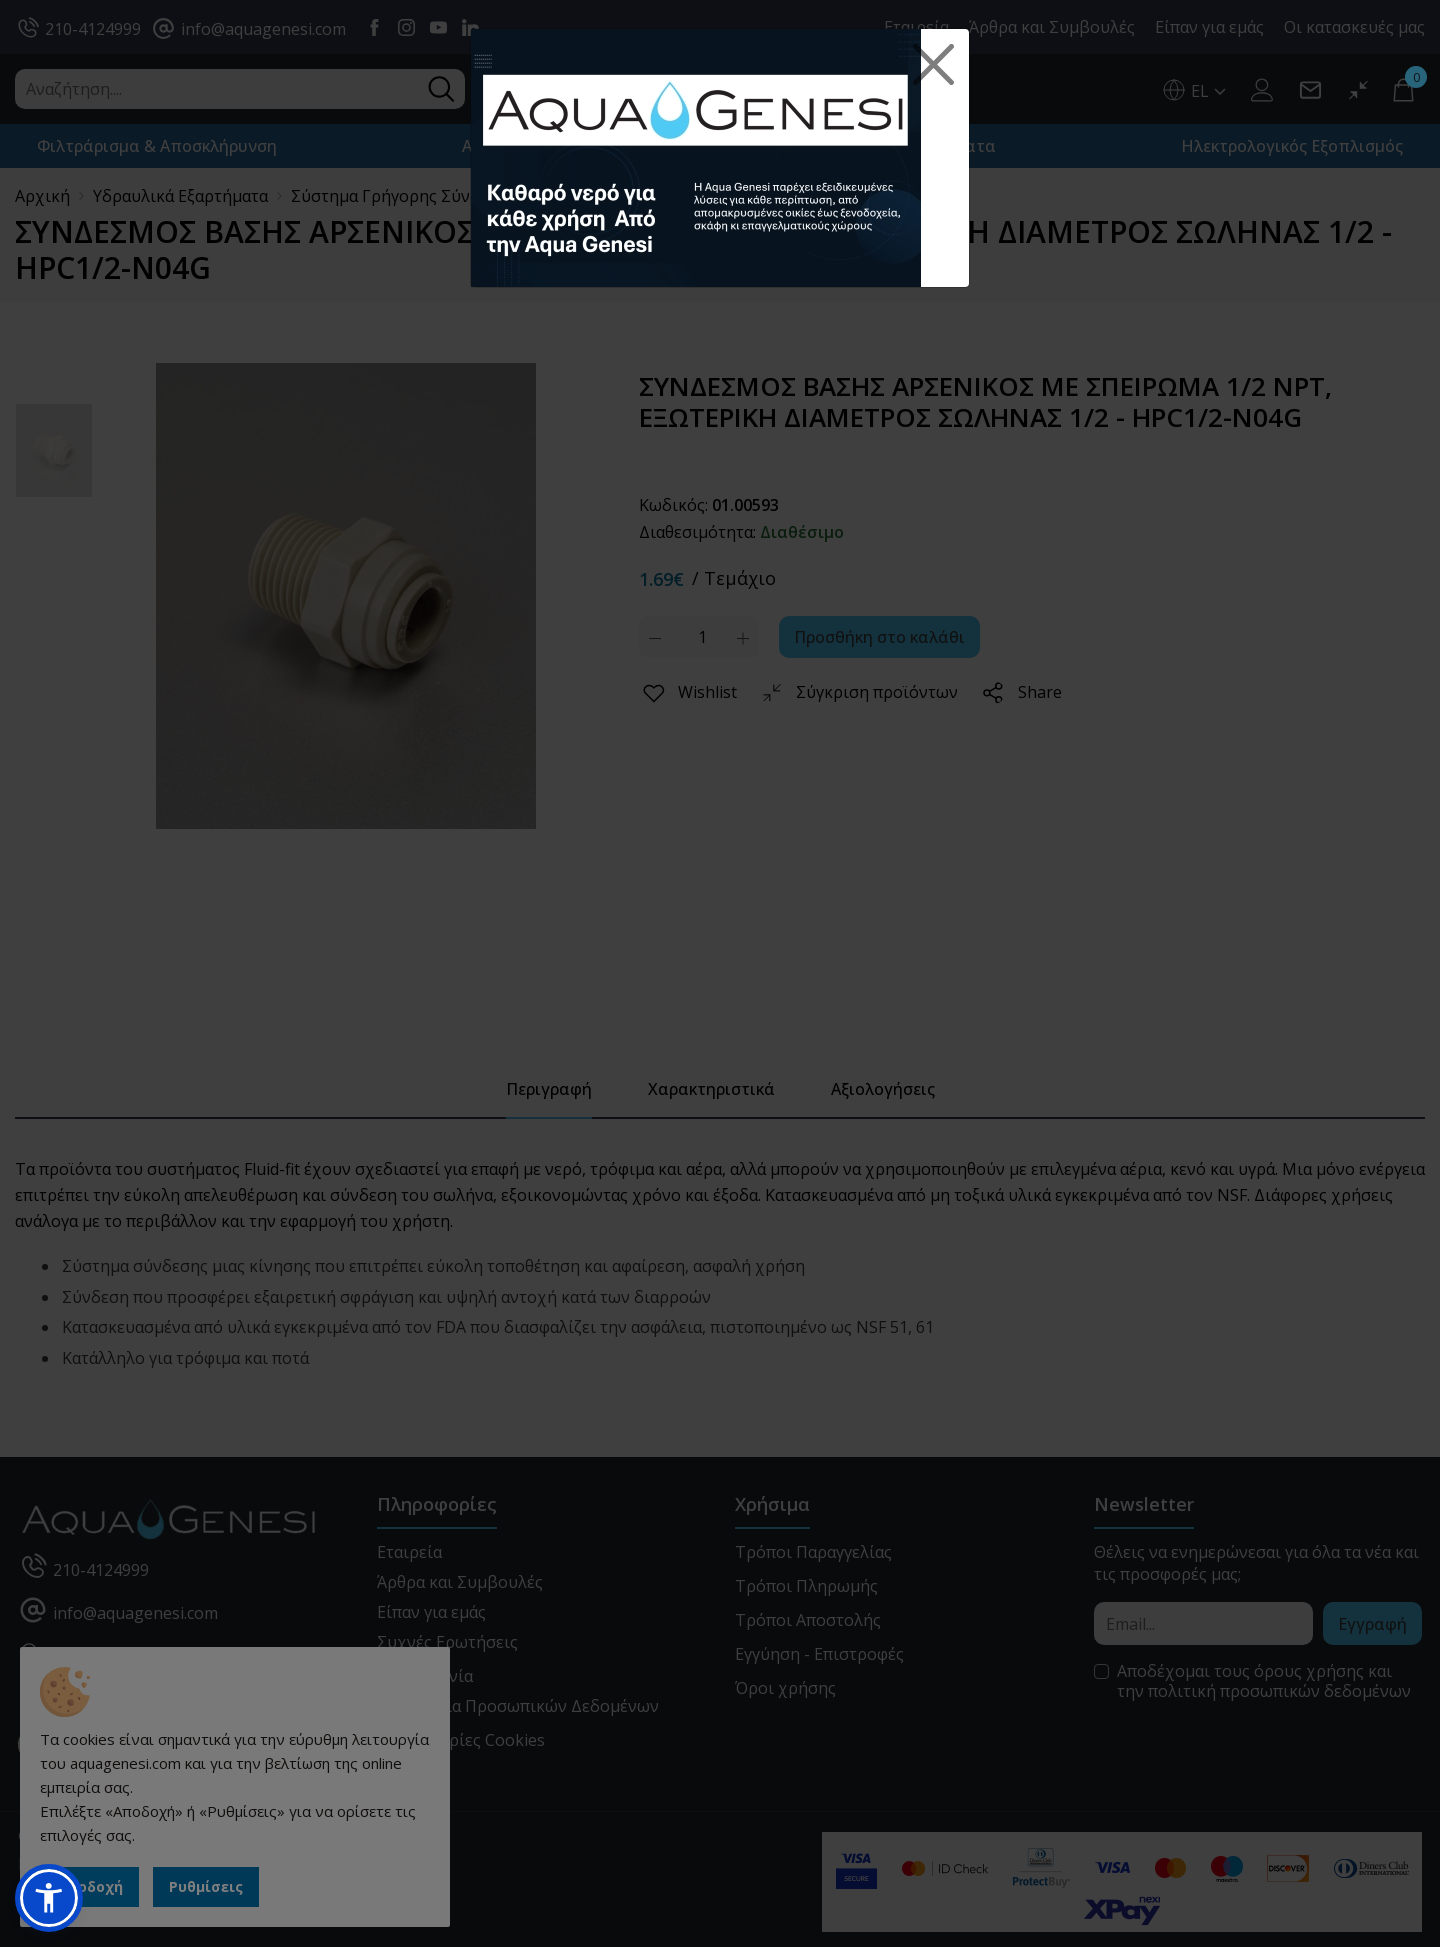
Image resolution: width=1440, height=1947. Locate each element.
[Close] (934, 65)
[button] (49, 1898)
